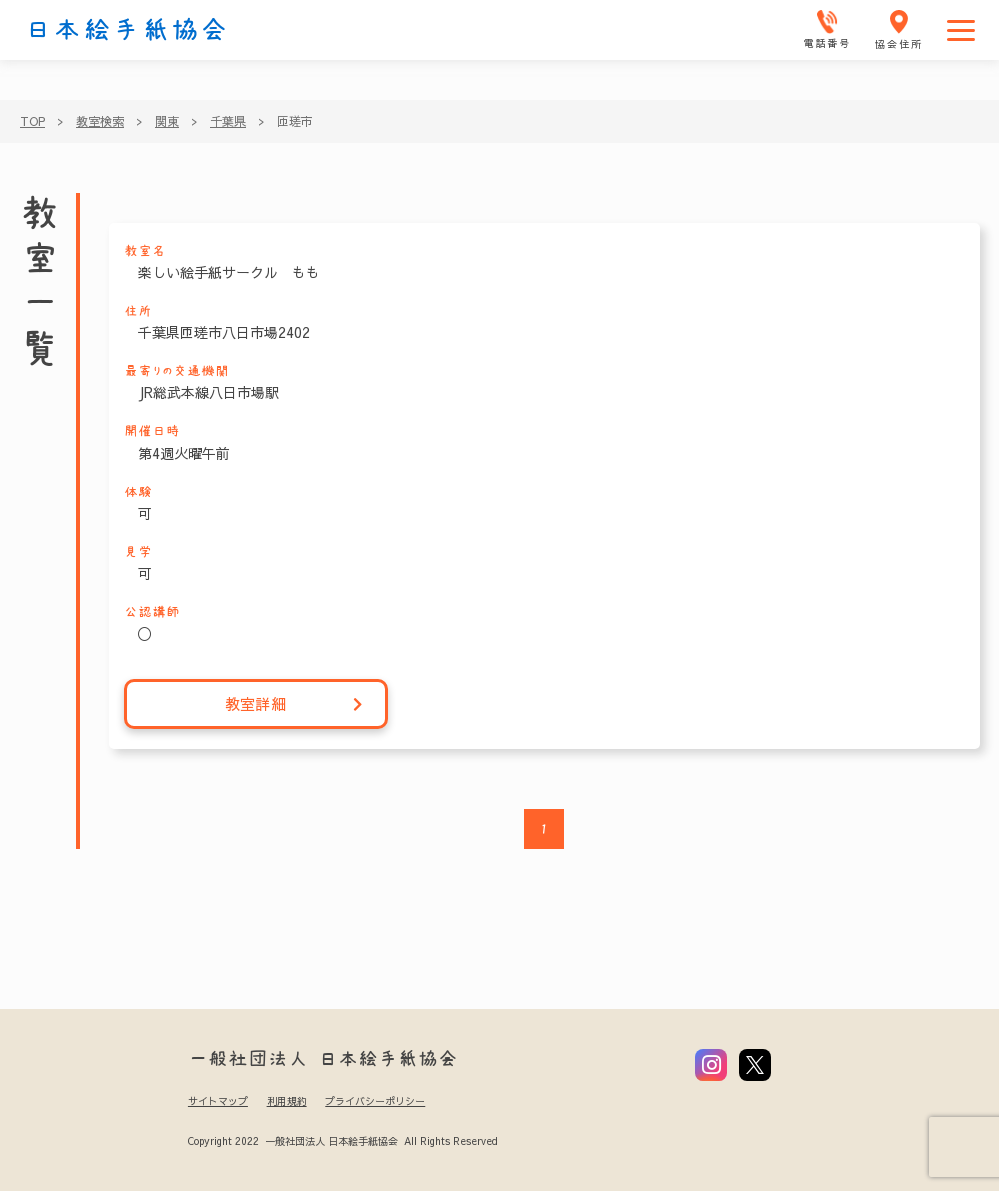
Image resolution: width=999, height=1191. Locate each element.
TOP (32, 121)
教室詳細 (294, 704)
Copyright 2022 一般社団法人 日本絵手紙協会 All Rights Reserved (342, 1141)
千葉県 (228, 121)
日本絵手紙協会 (127, 30)
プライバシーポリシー (375, 1101)
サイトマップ (218, 1101)
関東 (167, 121)
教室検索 (100, 121)
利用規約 (287, 1101)
